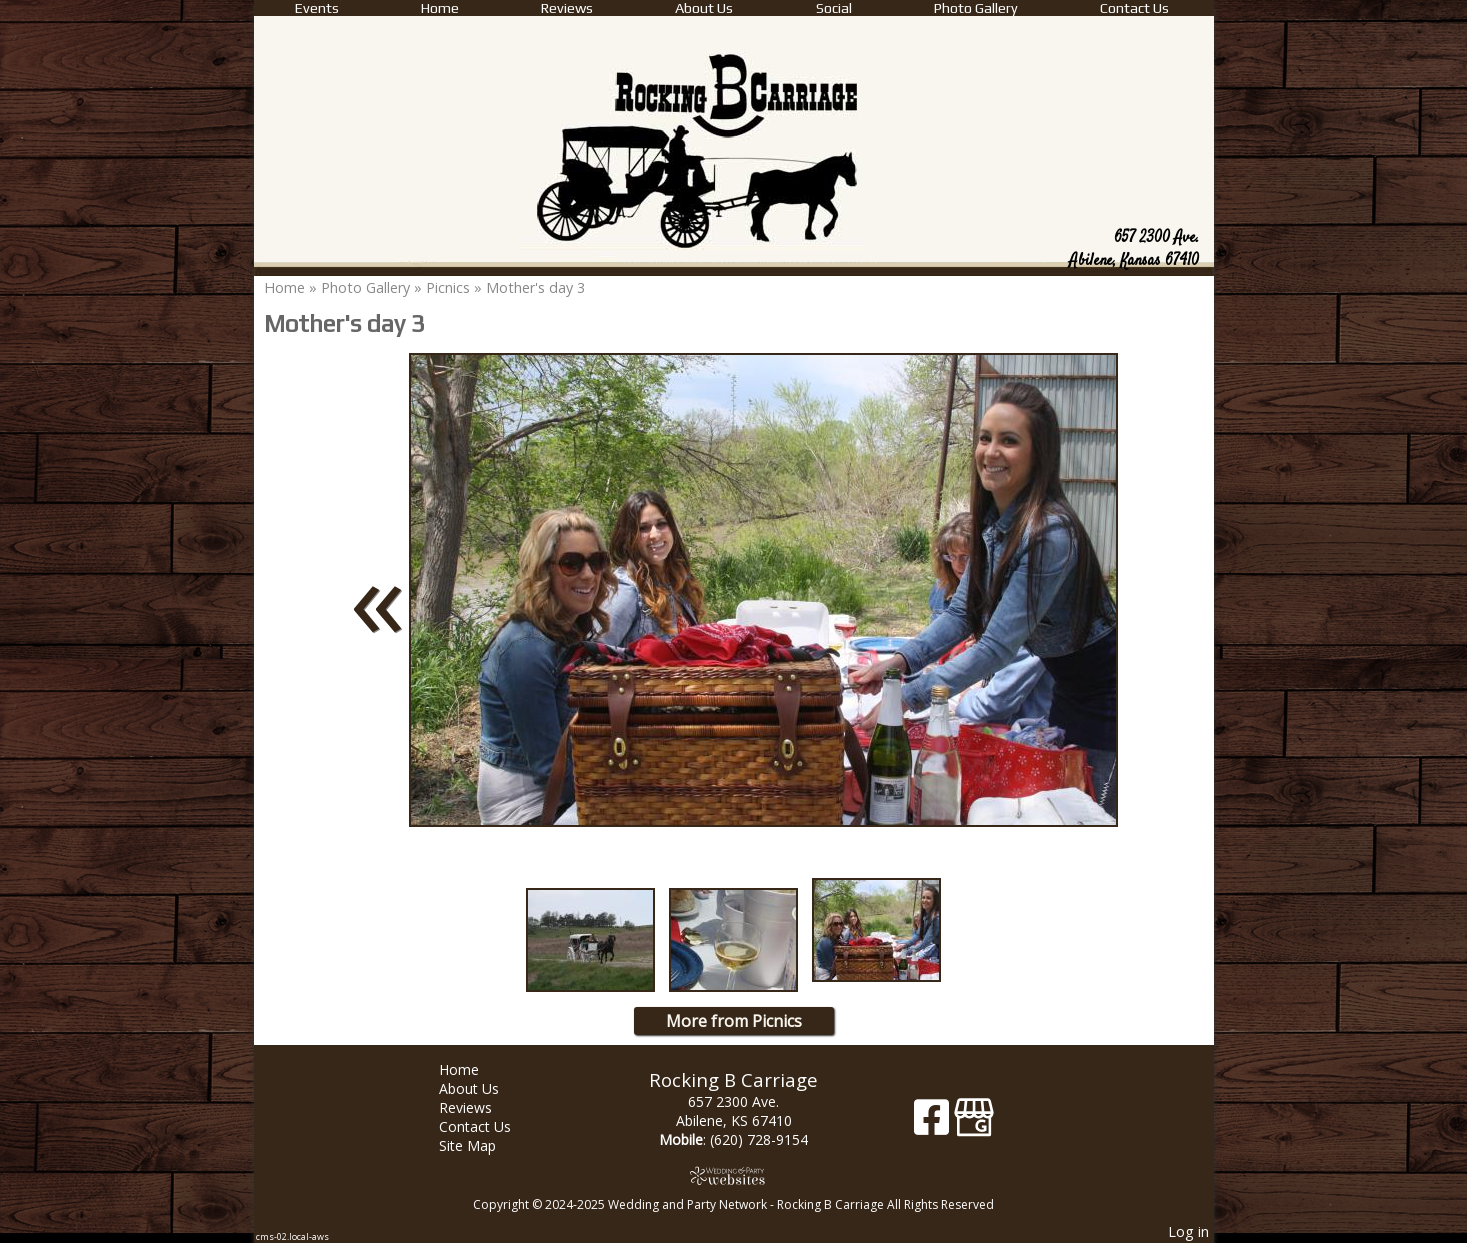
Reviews (567, 8)
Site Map (482, 1145)
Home (440, 8)
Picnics (448, 287)
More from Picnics (734, 1021)
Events (317, 8)
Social (834, 8)
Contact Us (1134, 8)
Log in (1188, 1231)
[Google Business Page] (974, 1124)
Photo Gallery (976, 8)
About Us (704, 8)
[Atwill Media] (734, 1175)
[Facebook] (934, 1124)
